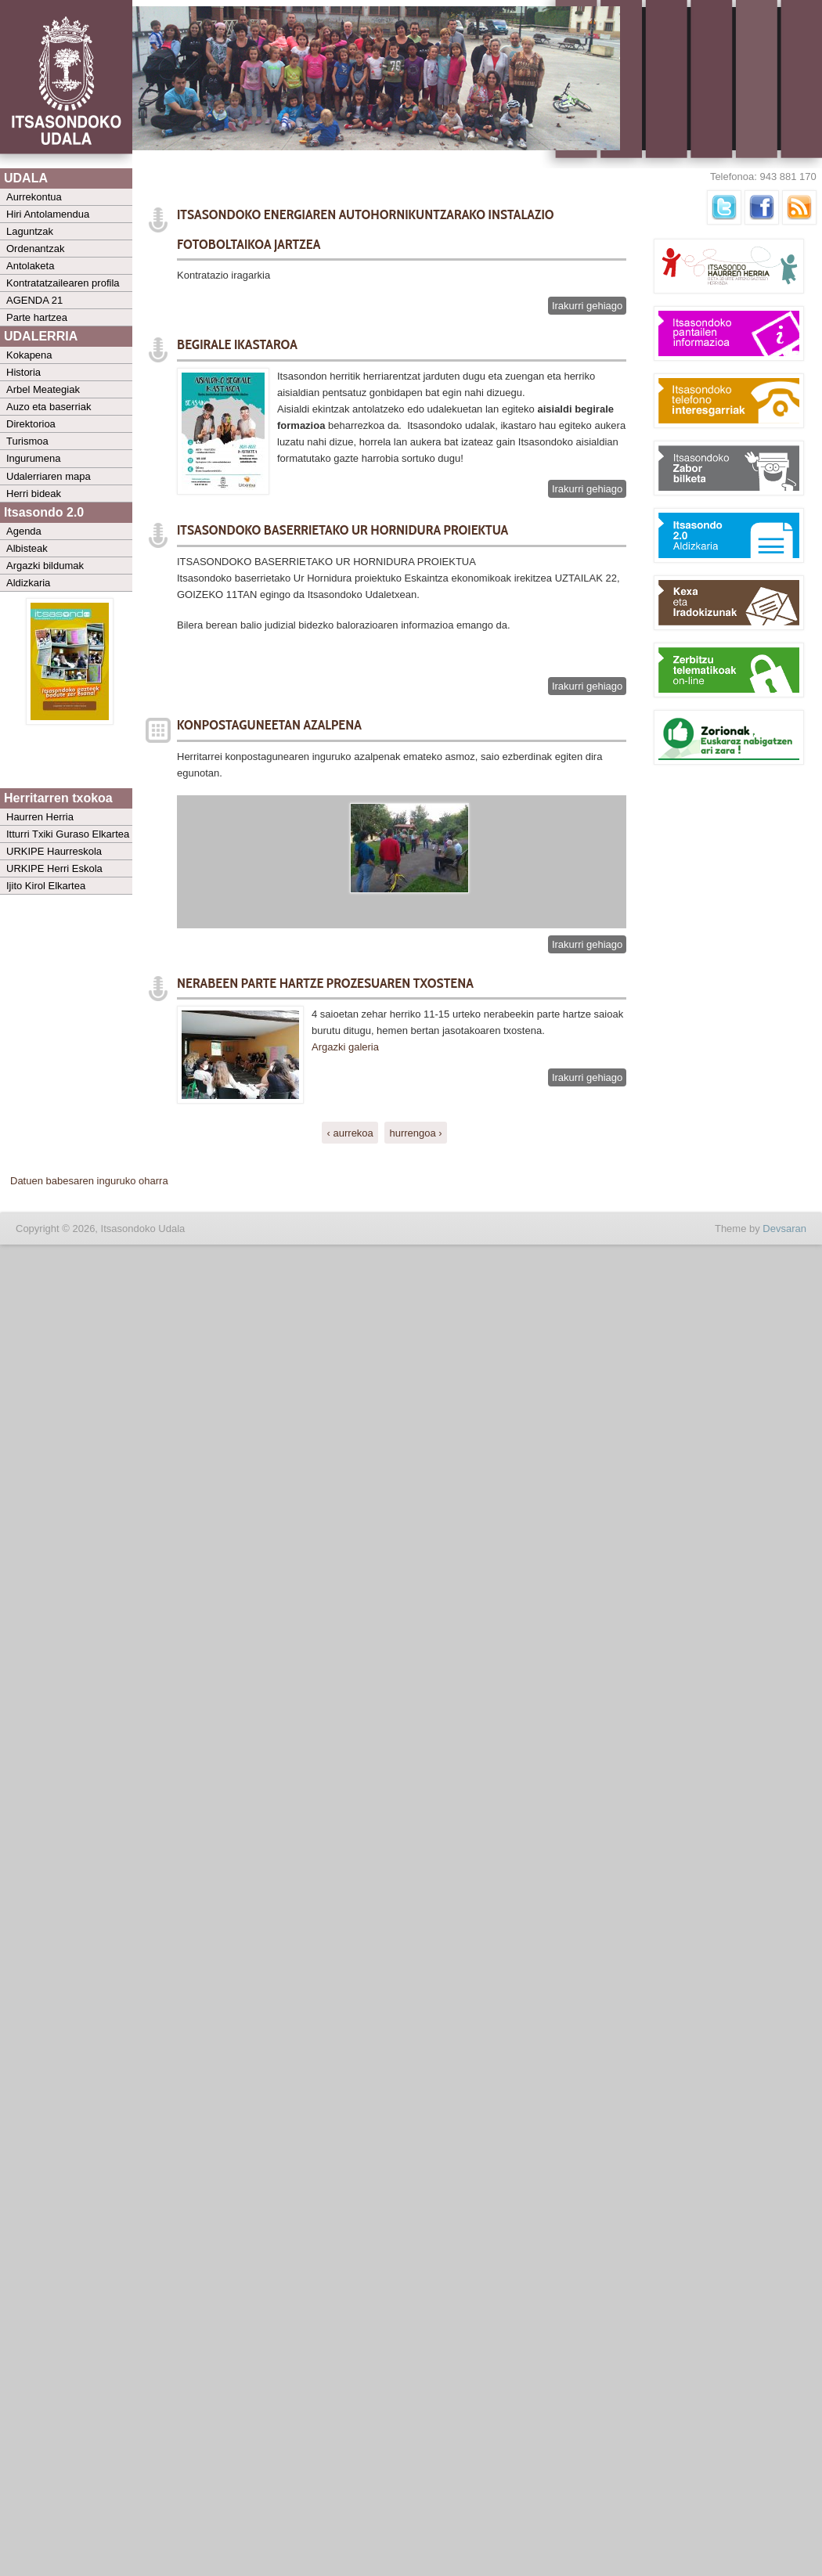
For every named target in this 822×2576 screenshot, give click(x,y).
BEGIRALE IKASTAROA (237, 344)
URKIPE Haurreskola (54, 851)
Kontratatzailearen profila (63, 283)
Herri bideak (33, 493)
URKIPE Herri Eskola (54, 868)
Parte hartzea (36, 317)
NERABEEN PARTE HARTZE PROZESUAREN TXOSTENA (325, 983)
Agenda (23, 531)
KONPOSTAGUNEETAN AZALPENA (269, 724)
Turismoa (27, 441)
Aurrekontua (34, 197)
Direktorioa (31, 424)
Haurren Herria (40, 817)
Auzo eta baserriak (48, 407)
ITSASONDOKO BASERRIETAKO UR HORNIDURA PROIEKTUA (342, 530)
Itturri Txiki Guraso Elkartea (67, 834)
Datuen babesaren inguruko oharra (89, 1181)
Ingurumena (33, 458)
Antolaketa (30, 266)
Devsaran (784, 1228)
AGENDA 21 (34, 300)
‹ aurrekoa (350, 1132)
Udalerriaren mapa (48, 476)
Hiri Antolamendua (47, 214)
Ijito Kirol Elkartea (45, 886)
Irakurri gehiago (589, 306)
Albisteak (27, 548)
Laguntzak (29, 231)
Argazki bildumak (45, 565)
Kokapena (29, 355)
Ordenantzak (35, 248)
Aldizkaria (28, 583)
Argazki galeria (347, 1047)
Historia (23, 372)
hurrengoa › (415, 1132)
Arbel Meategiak (43, 389)
